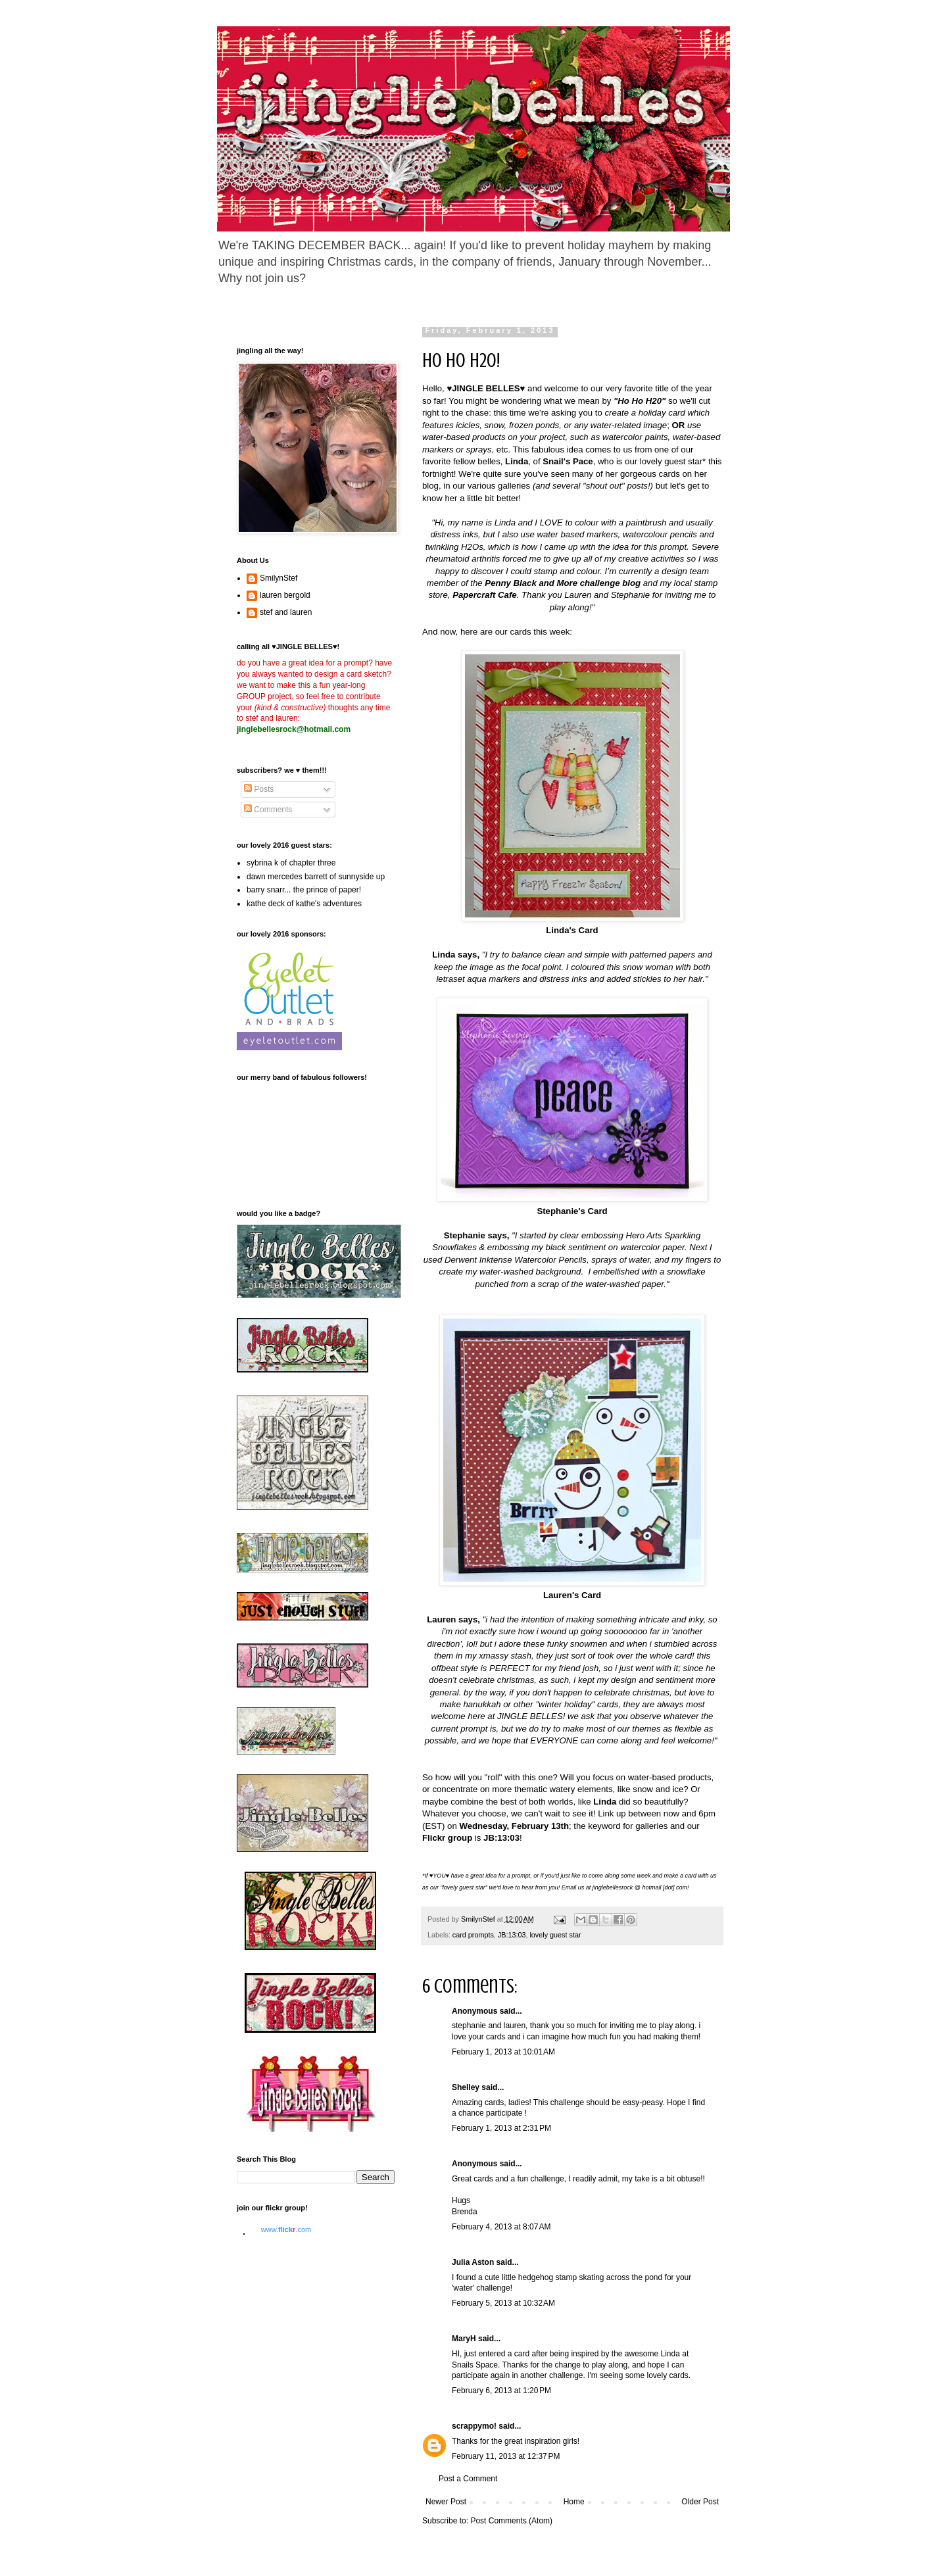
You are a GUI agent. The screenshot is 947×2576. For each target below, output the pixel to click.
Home (574, 2501)
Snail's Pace (568, 461)
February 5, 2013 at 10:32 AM (503, 2303)
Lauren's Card (572, 1595)
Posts (259, 789)
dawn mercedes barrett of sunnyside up (316, 876)
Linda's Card (572, 930)
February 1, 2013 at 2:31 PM (501, 2128)
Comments (268, 809)
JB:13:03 (512, 1935)
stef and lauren (286, 612)
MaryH (464, 2338)
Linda (604, 1802)
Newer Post (445, 2501)
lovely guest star (555, 1935)
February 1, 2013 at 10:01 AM (503, 2051)
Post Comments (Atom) (511, 2520)
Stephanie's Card (572, 1211)
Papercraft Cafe (484, 595)
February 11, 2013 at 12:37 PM (506, 2456)
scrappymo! (474, 2426)
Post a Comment (468, 2478)
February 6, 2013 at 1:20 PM (501, 2390)
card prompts (473, 1935)
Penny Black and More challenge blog (563, 583)
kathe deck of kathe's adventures (304, 903)
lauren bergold (285, 595)
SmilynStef (278, 578)
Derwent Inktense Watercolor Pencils (516, 1260)
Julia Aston (473, 2262)
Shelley (465, 2087)
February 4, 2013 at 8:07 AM (501, 2226)
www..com (286, 2229)
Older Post (700, 2501)
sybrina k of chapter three (291, 862)
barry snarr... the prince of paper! (304, 889)
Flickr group (447, 1838)
